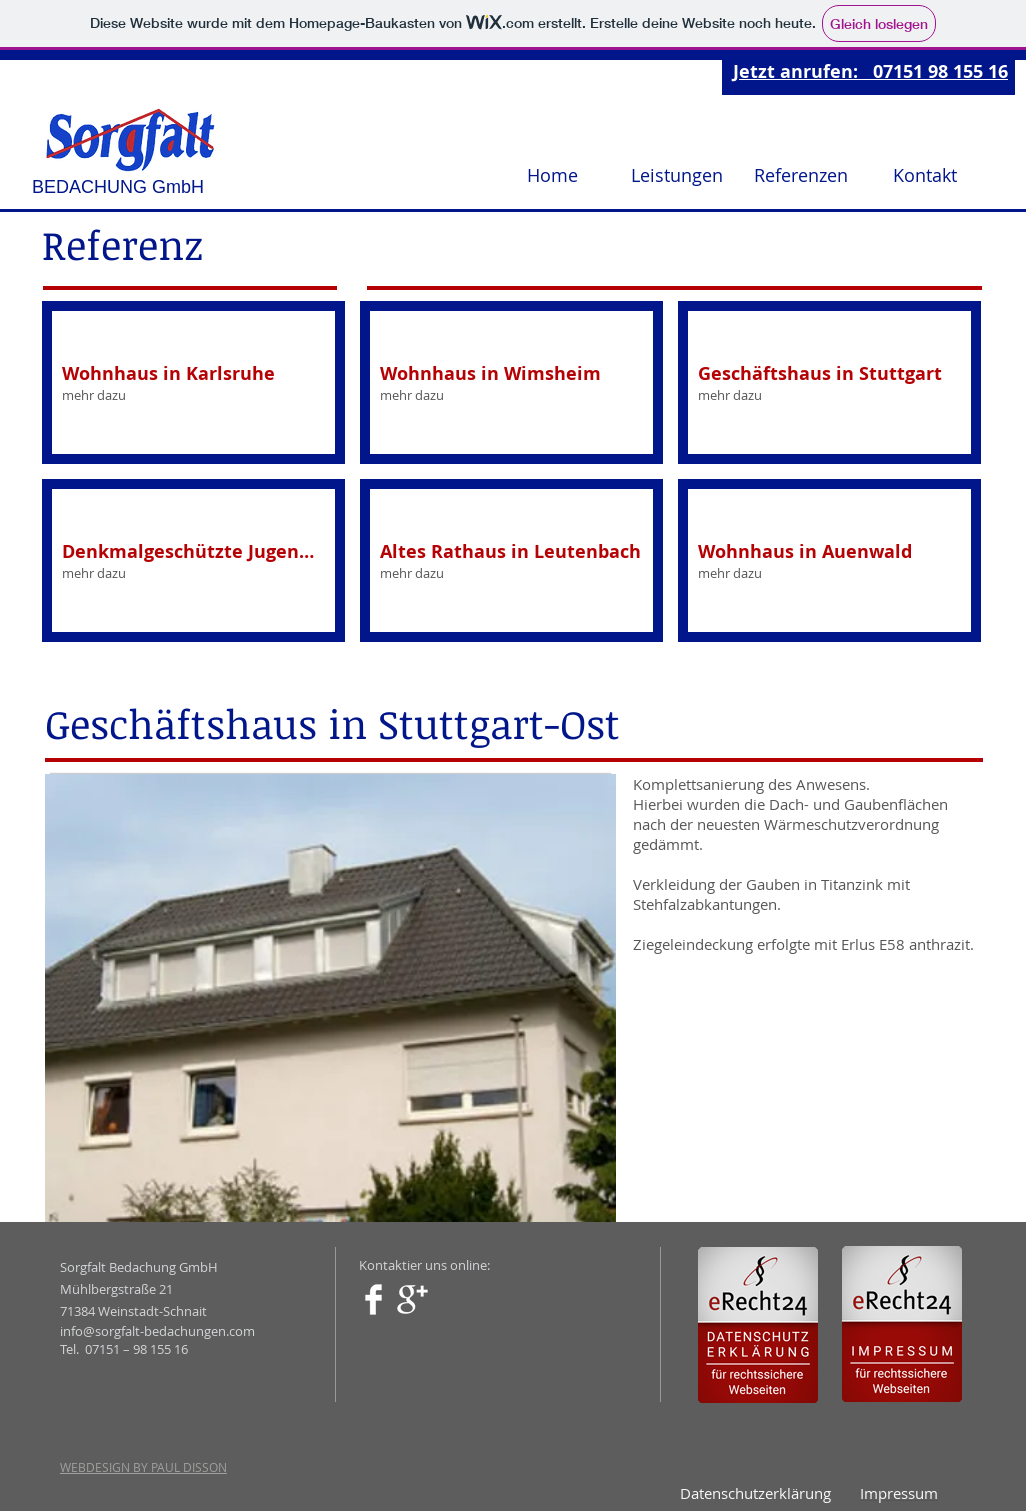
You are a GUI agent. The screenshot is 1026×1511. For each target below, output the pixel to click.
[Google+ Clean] (412, 1299)
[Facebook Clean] (373, 1299)
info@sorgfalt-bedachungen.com (157, 1331)
